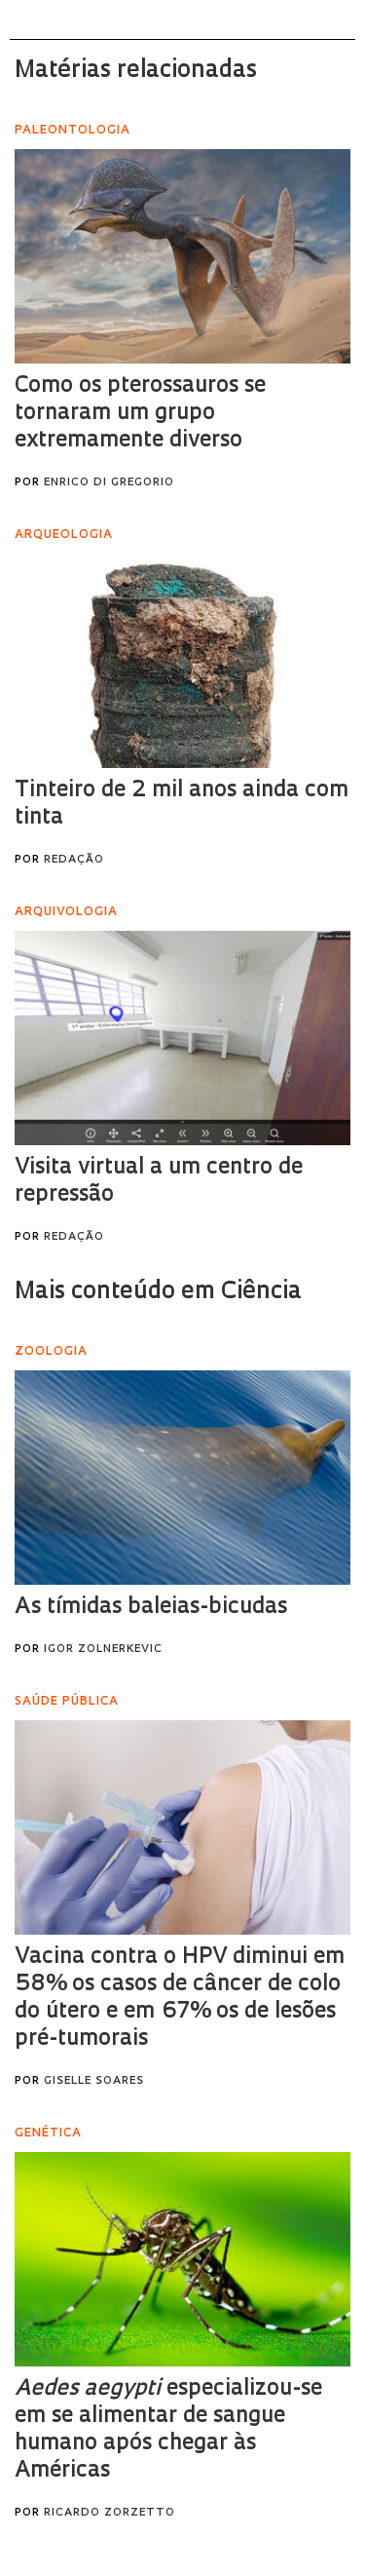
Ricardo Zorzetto (109, 2513)
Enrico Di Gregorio (109, 483)
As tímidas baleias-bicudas (151, 1607)
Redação (74, 860)
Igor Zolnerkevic (103, 1649)
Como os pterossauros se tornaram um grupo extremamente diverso (140, 413)
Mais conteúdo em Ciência (158, 1292)
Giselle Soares (94, 2081)
